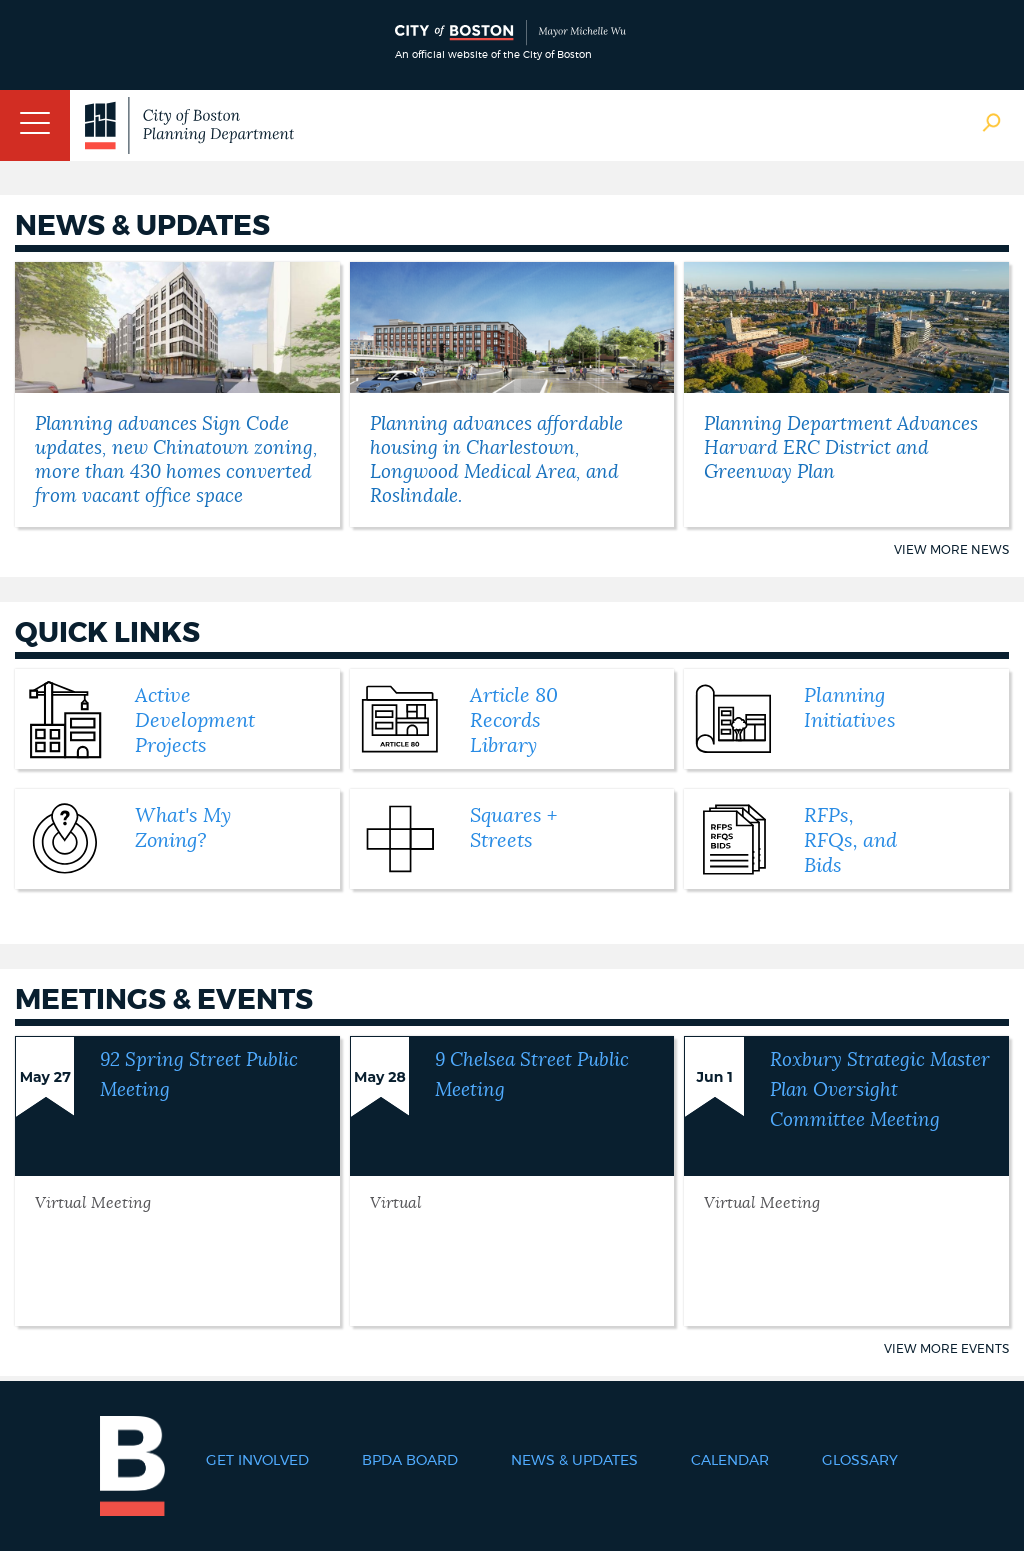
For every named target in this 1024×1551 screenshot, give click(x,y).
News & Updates (574, 1461)
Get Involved (257, 1461)
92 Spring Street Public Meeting (199, 1075)
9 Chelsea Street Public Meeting (532, 1075)
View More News (951, 550)
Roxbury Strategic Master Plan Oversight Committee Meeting (880, 1090)
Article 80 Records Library (514, 721)
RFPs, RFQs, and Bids (850, 841)
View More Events (946, 1349)
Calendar (730, 1461)
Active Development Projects (195, 721)
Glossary (860, 1461)
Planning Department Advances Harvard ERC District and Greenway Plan (841, 448)
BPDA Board (410, 1461)
